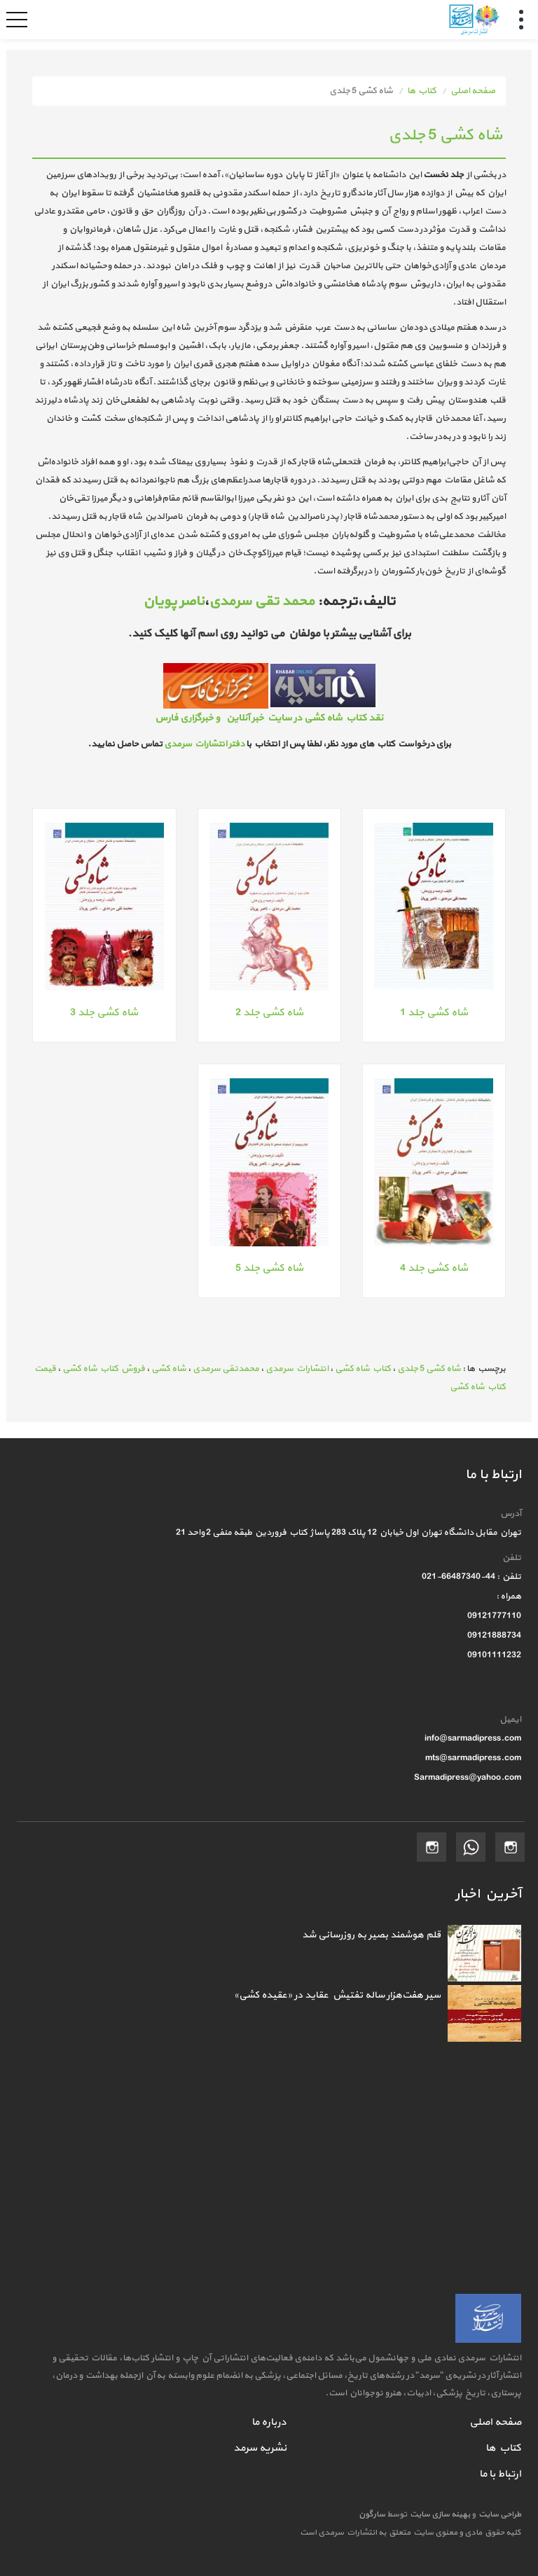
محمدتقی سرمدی (226, 1369)
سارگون (373, 2514)
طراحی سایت (498, 2514)
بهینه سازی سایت (439, 2514)
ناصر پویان (173, 601)
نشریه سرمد (260, 2448)
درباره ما (269, 2422)
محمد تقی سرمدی (262, 601)
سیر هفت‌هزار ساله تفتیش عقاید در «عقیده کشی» (337, 1995)
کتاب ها (421, 91)
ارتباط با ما (500, 2474)
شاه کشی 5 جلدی (429, 1369)
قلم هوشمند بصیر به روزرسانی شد (371, 1935)
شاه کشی (168, 1369)
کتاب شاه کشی (363, 1369)
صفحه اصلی (472, 91)
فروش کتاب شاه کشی (103, 1369)
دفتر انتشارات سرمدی (204, 744)
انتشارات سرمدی (297, 1369)
